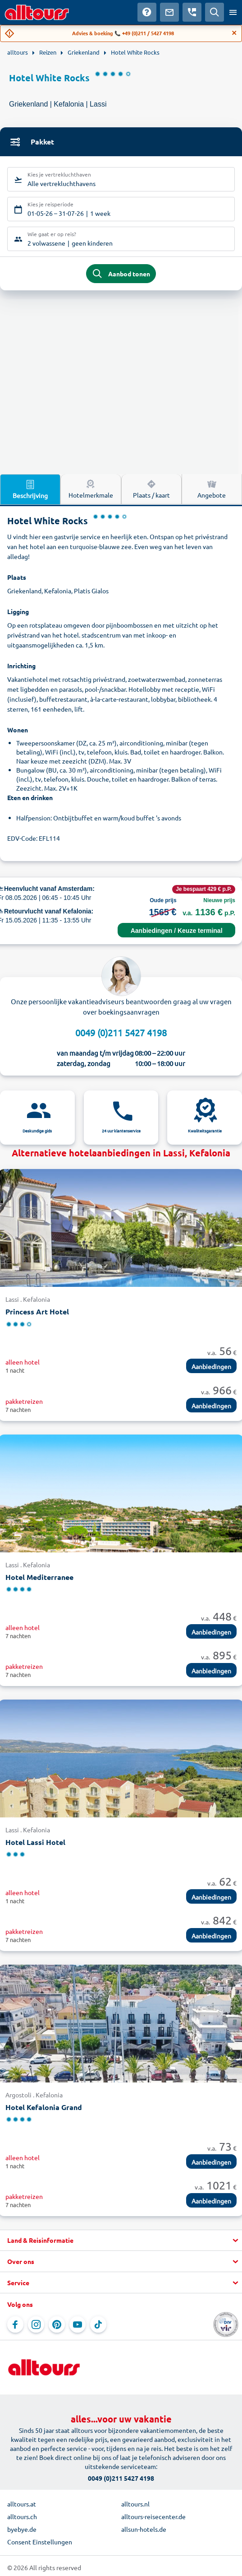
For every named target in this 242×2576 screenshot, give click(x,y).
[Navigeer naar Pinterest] (57, 2324)
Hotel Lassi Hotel (35, 1842)
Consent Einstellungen (39, 2542)
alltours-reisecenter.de (153, 2516)
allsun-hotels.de (143, 2529)
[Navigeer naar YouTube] (77, 2324)
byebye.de (22, 2529)
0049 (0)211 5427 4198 (121, 1032)
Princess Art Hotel (37, 1311)
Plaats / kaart (151, 488)
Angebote (211, 488)
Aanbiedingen (211, 1366)
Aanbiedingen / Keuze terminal (177, 930)
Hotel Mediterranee (39, 1577)
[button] (121, 2240)
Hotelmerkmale (90, 488)
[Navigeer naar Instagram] (36, 2324)
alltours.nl (135, 2504)
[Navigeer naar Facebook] (15, 2324)
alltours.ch (22, 2516)
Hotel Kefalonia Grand (43, 2107)
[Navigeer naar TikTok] (98, 2324)
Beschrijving (30, 489)
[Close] (234, 32)
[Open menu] (233, 12)
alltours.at (21, 2504)
